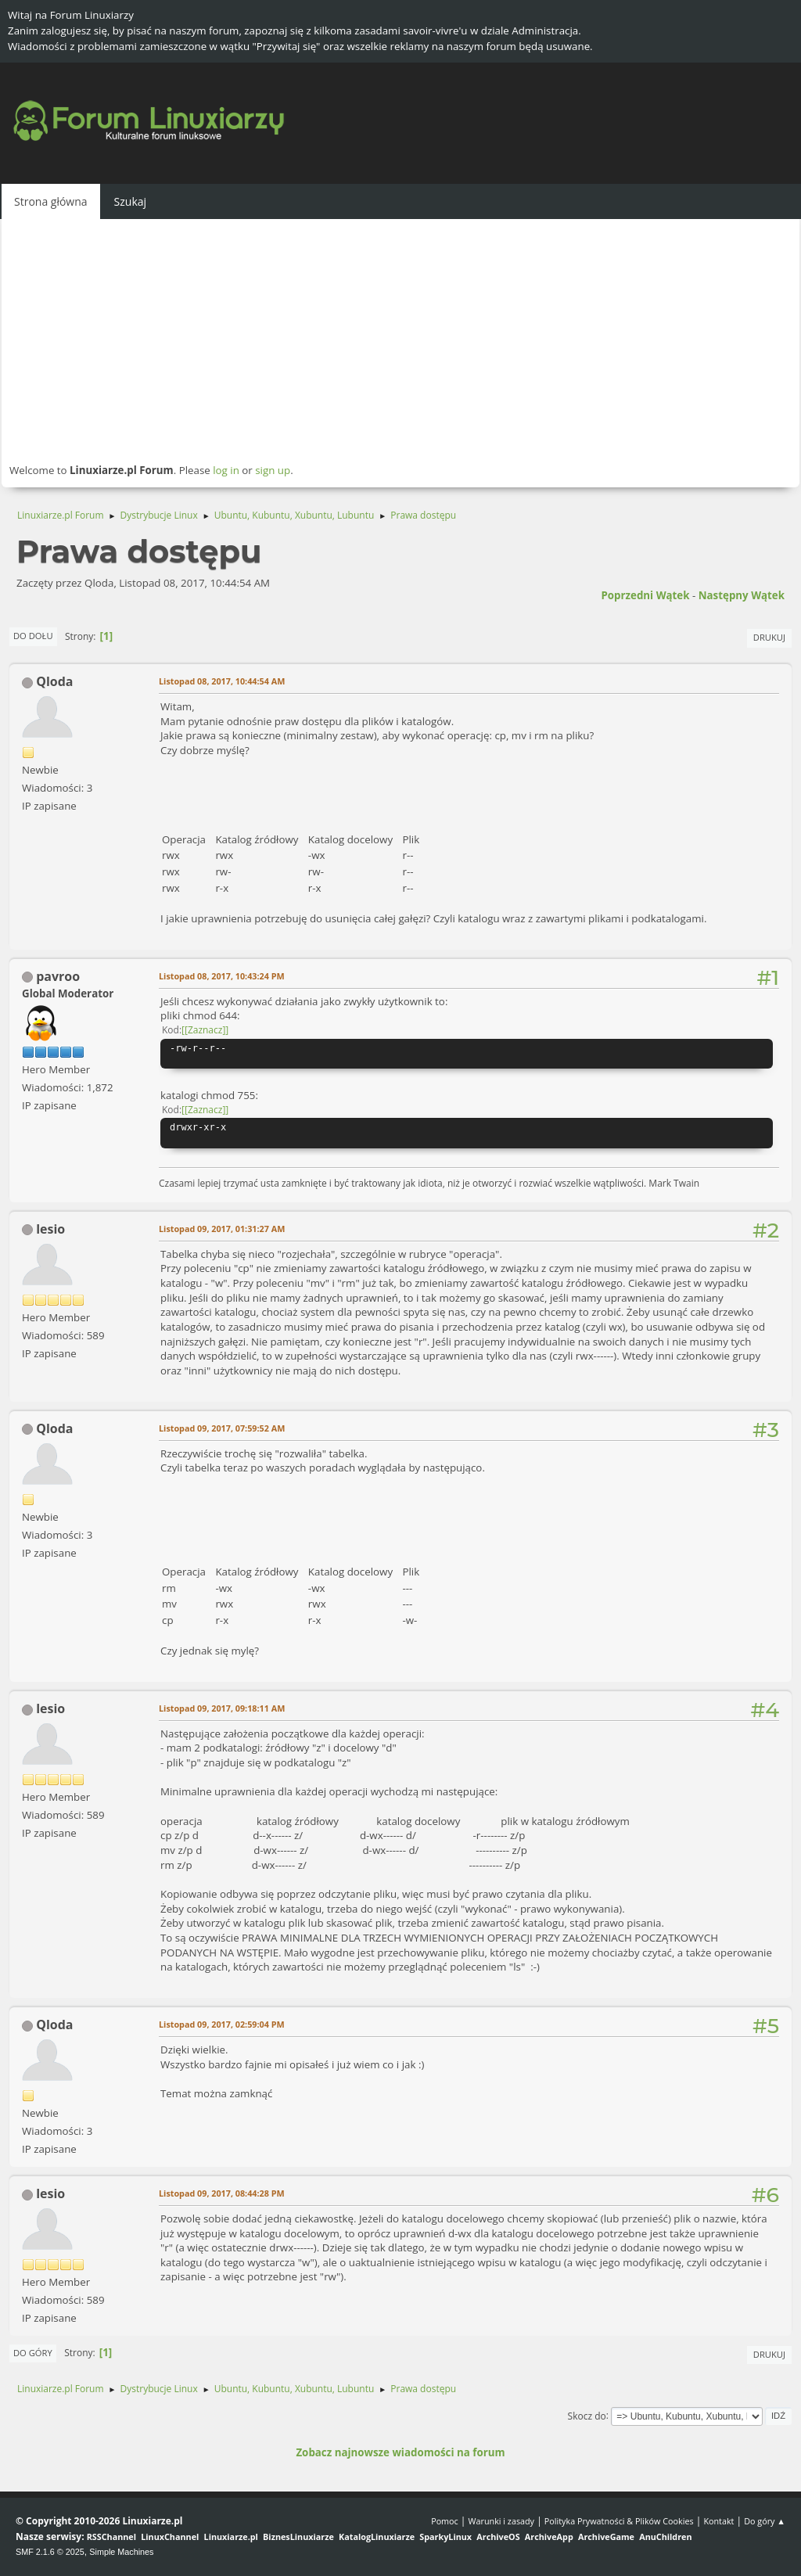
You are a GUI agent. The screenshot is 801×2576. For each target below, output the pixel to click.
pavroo (58, 976)
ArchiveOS (497, 2536)
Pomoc (444, 2521)
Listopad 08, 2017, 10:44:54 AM (222, 681)
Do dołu (33, 635)
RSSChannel (111, 2536)
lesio (50, 1229)
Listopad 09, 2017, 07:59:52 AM (222, 1428)
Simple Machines (121, 2551)
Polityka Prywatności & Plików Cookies (619, 2521)
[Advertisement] (400, 340)
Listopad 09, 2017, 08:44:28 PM (222, 2193)
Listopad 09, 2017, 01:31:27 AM (222, 1228)
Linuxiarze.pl (231, 2536)
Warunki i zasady (501, 2521)
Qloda (54, 681)
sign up (272, 470)
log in (226, 470)
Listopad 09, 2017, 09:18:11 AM (222, 1708)
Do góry (32, 2353)
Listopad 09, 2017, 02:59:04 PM (222, 2024)
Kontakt (718, 2521)
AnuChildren (665, 2536)
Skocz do (587, 2415)
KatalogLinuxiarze (377, 2536)
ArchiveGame (606, 2536)
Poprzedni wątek (645, 595)
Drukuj (769, 637)
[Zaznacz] (205, 1030)
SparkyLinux (445, 2536)
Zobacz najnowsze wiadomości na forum (400, 2452)
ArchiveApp (549, 2536)
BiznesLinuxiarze (298, 2536)
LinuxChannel (170, 2536)
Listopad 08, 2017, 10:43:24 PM (222, 976)
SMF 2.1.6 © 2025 (50, 2551)
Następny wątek (742, 595)
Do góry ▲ (764, 2521)
